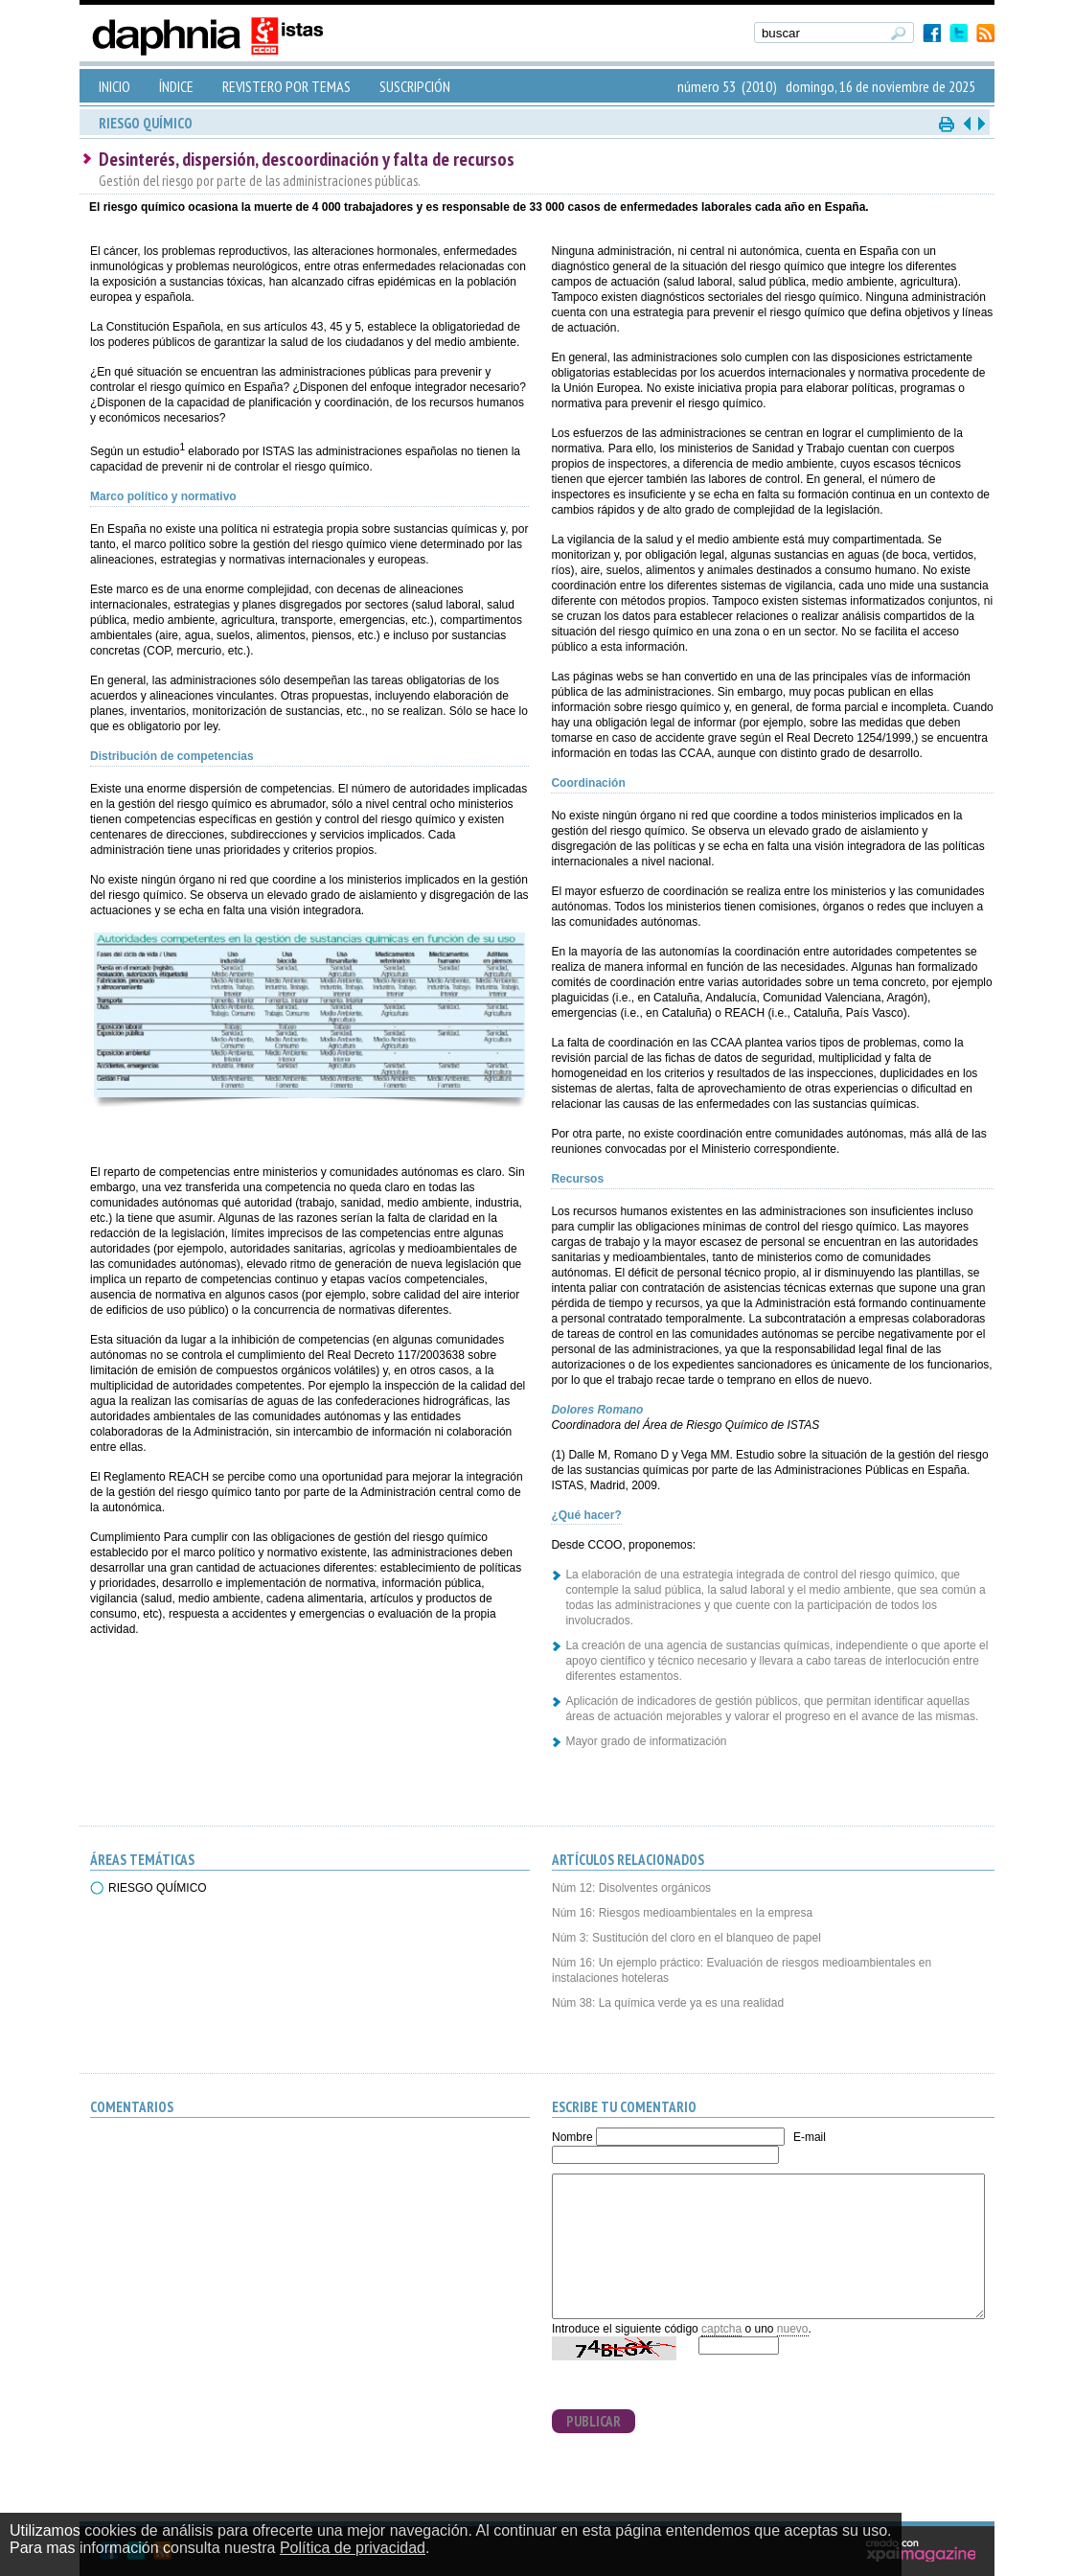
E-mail (809, 2137)
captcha (721, 2328)
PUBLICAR (593, 2421)
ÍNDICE (176, 86)
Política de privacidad (352, 2548)
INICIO (114, 86)
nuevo (793, 2328)
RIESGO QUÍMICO (157, 1888)
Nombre (572, 2137)
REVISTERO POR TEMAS (286, 86)
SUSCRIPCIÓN (414, 86)
